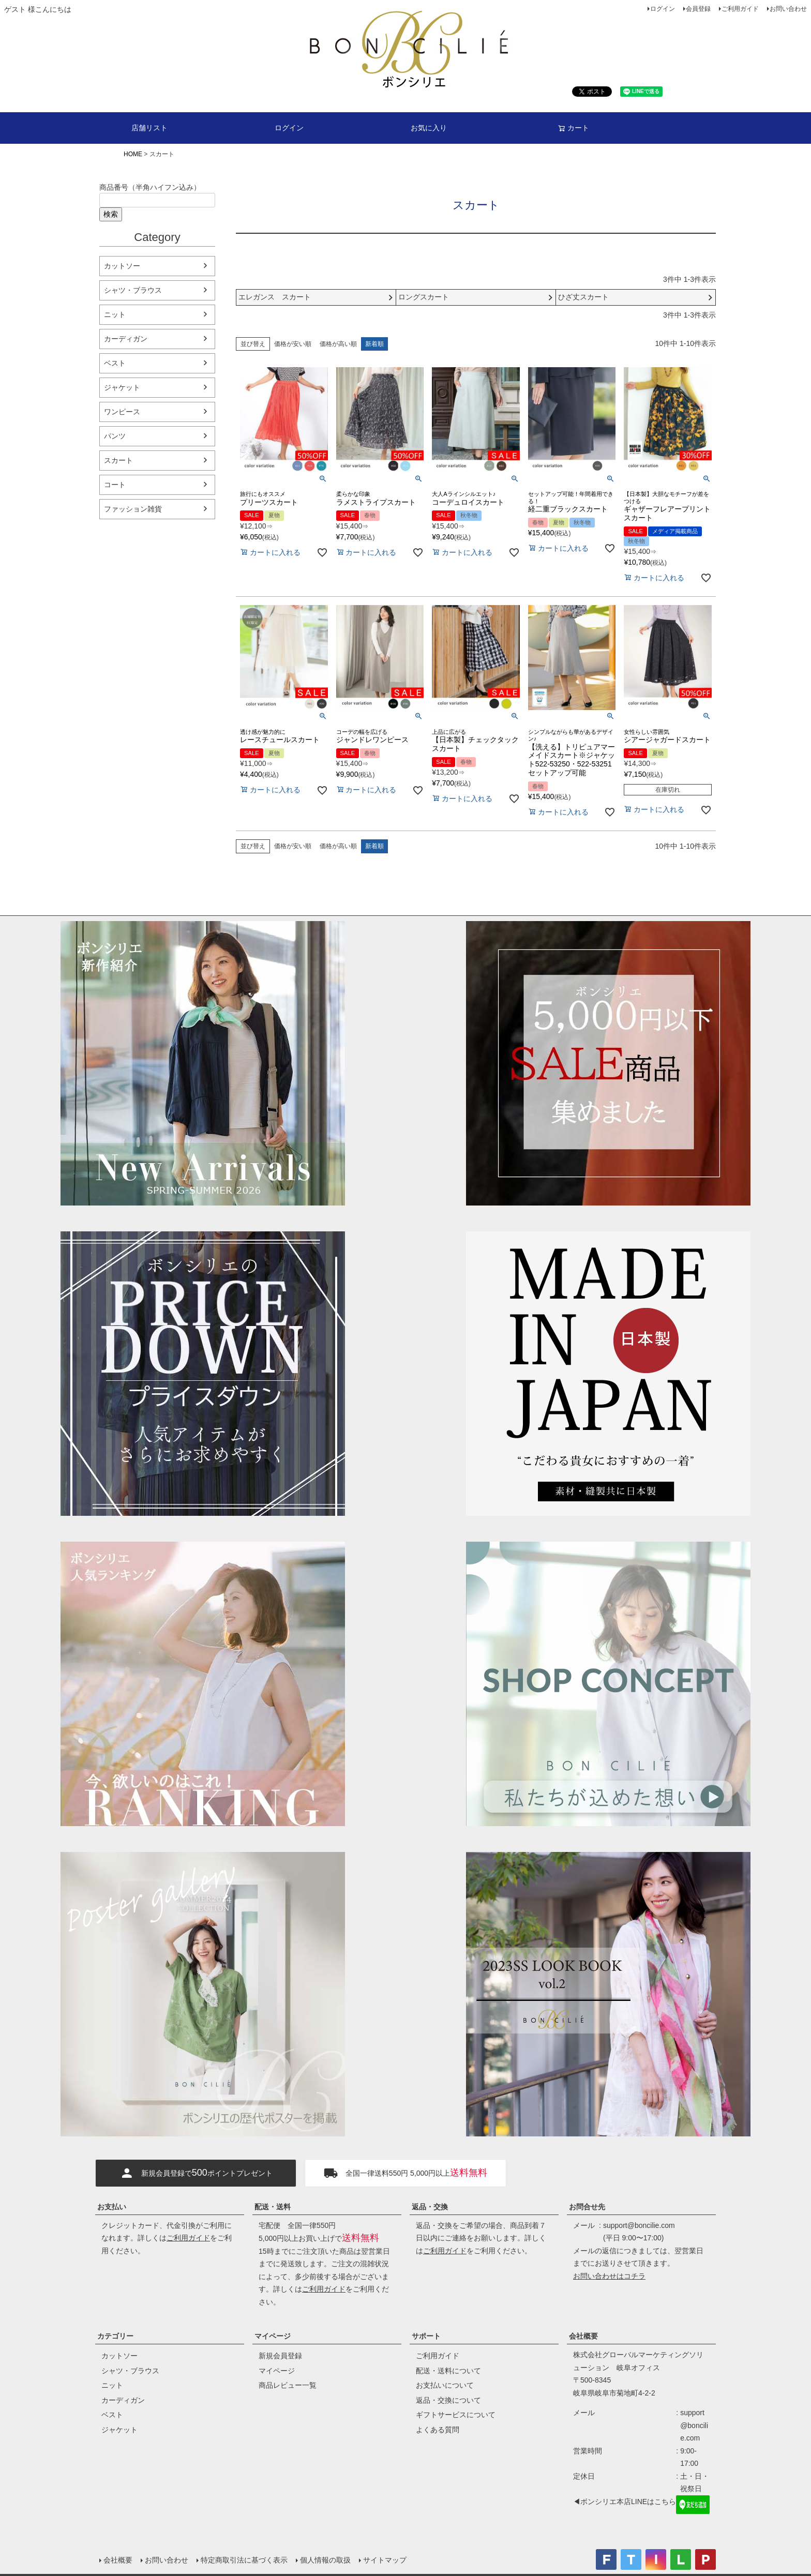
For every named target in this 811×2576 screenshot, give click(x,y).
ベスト (115, 363)
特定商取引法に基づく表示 (244, 2560)
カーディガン (125, 339)
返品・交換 (430, 2207)
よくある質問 (437, 2430)
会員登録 (698, 8)
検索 (110, 214)
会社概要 (583, 2336)
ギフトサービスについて (455, 2415)
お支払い (111, 2207)
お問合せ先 (587, 2207)
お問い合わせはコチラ (609, 2276)
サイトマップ (385, 2560)
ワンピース (122, 412)
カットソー (122, 266)
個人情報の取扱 (325, 2560)
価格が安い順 (292, 344)
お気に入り (429, 128)
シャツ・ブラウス (133, 290)
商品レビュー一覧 (288, 2385)
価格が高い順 (338, 344)
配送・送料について (448, 2371)
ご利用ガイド (740, 8)
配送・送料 (272, 2207)
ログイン (662, 8)
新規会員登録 (280, 2356)
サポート (426, 2336)
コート (115, 484)
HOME (133, 154)
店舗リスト (149, 128)
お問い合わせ (788, 8)
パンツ (115, 436)
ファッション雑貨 (133, 509)
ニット (115, 314)
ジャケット (122, 387)
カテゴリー (115, 2336)
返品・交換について (448, 2400)
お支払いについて (445, 2385)
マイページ (272, 2336)
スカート (118, 460)
